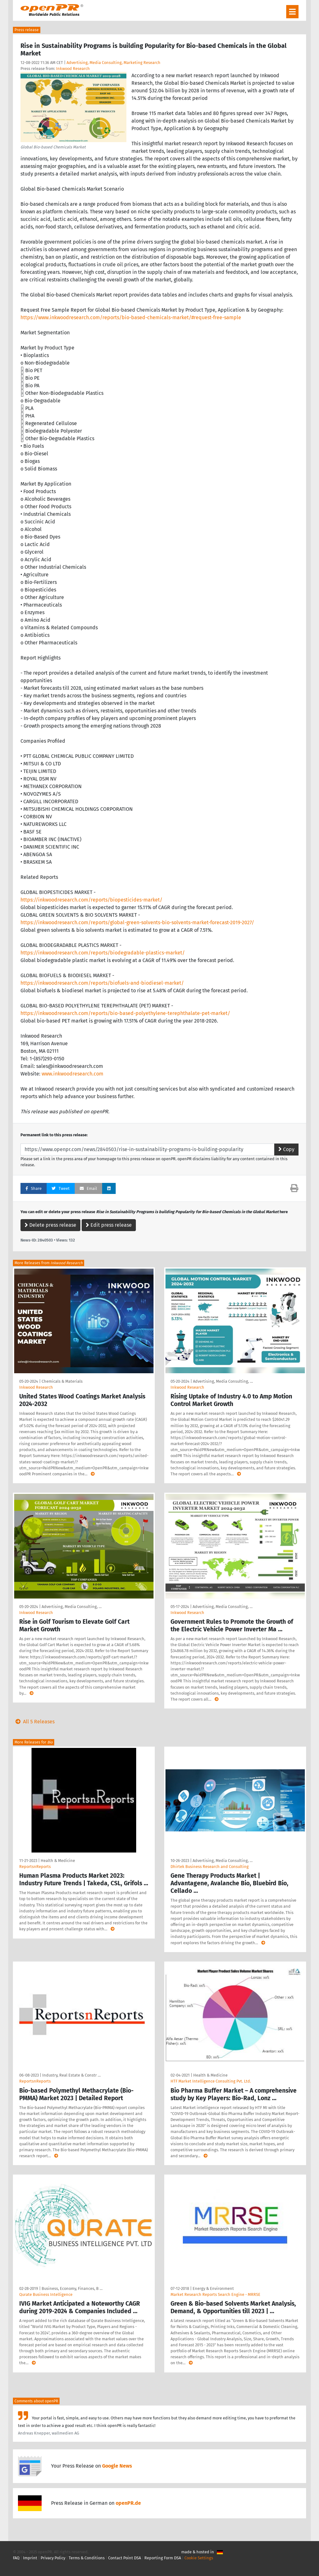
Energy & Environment (213, 2288)
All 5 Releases (34, 1722)
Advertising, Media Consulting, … (223, 1381)
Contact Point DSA (124, 2558)
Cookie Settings (198, 2558)
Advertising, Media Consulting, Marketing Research (113, 62)
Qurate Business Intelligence (45, 2294)
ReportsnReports (35, 1866)
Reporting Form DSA (162, 2558)
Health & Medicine (58, 1860)
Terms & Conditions (87, 2558)
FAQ (16, 2558)
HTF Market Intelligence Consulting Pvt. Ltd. (211, 2081)
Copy (286, 1149)
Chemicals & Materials (62, 1381)
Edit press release (109, 1225)
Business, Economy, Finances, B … (72, 2288)
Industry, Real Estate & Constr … (71, 2075)
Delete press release (50, 1225)
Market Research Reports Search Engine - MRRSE (215, 2294)
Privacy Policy (53, 2558)
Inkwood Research (73, 68)
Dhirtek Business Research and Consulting (210, 1866)
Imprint (30, 2558)
